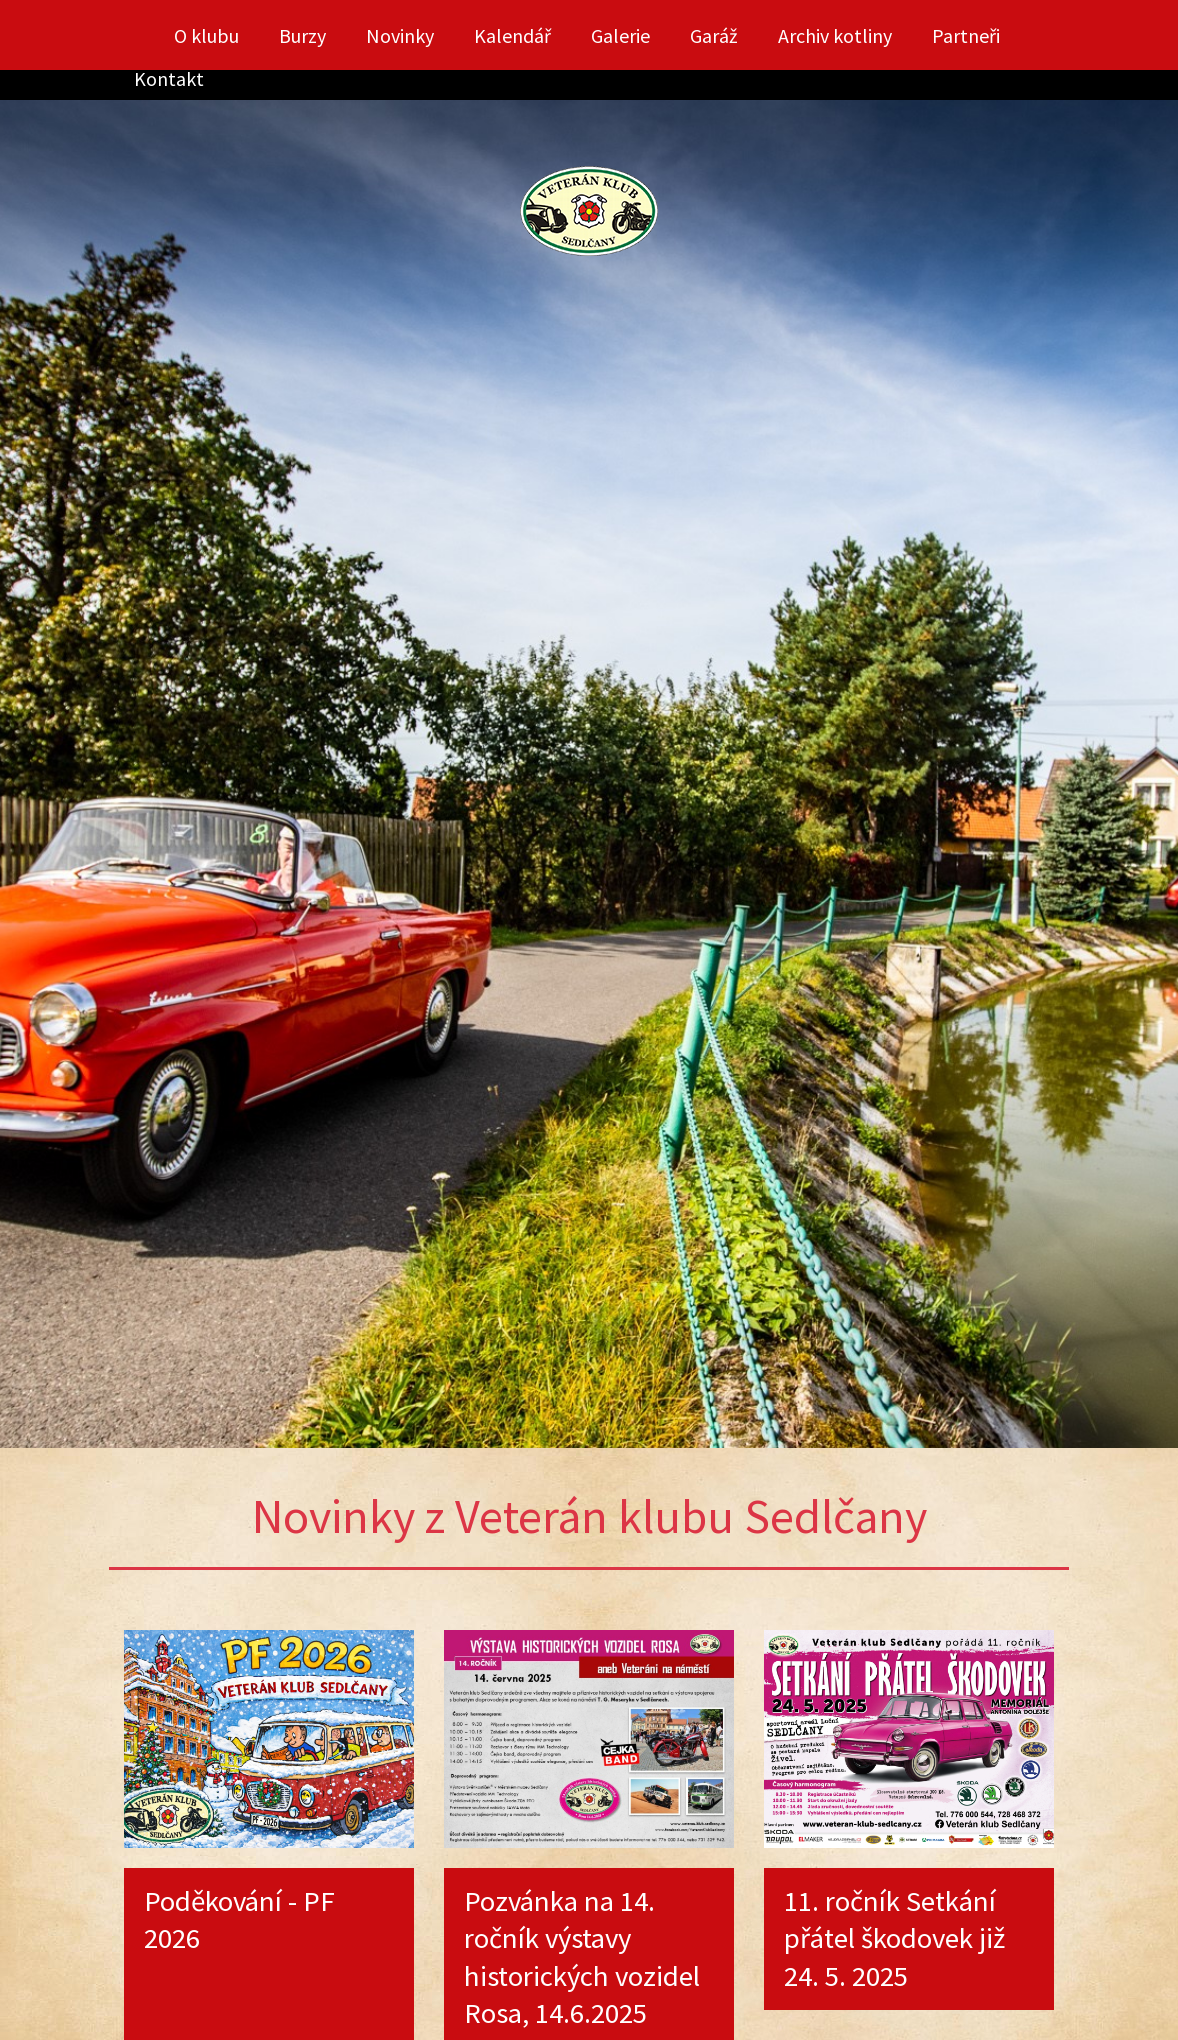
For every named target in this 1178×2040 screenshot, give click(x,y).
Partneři (966, 35)
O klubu (206, 35)
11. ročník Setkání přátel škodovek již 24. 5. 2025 (894, 1938)
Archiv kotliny (835, 35)
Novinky (400, 35)
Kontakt (169, 78)
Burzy (302, 35)
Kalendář (512, 35)
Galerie (620, 35)
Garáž (714, 35)
